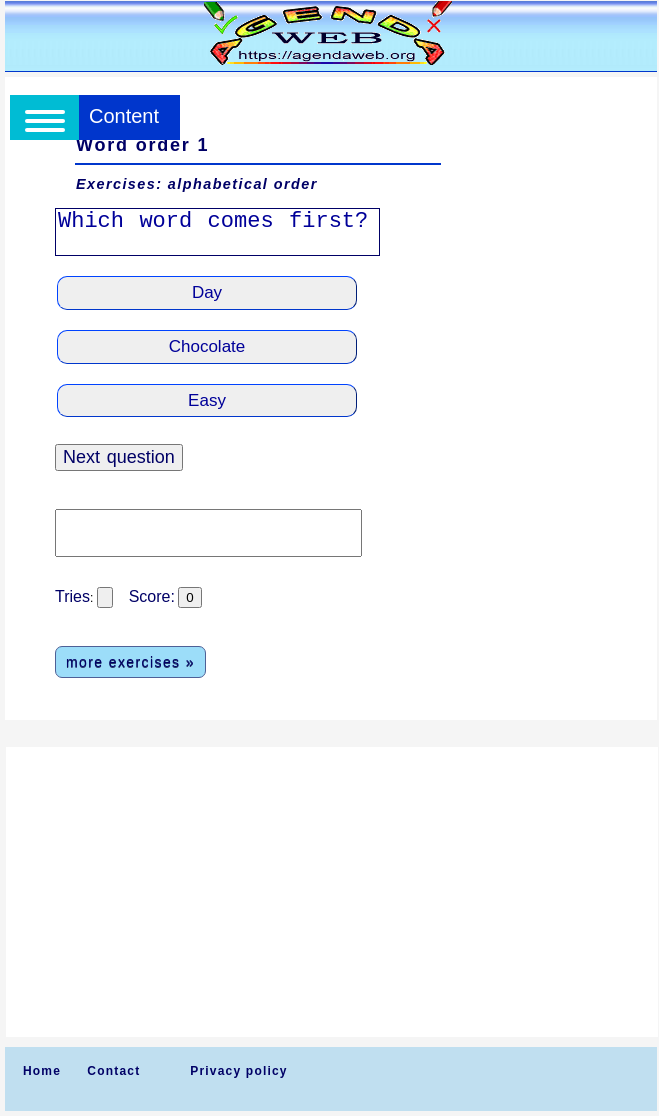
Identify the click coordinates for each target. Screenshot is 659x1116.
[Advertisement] (332, 892)
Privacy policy (239, 1071)
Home (42, 1071)
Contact (113, 1071)
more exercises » (130, 662)
